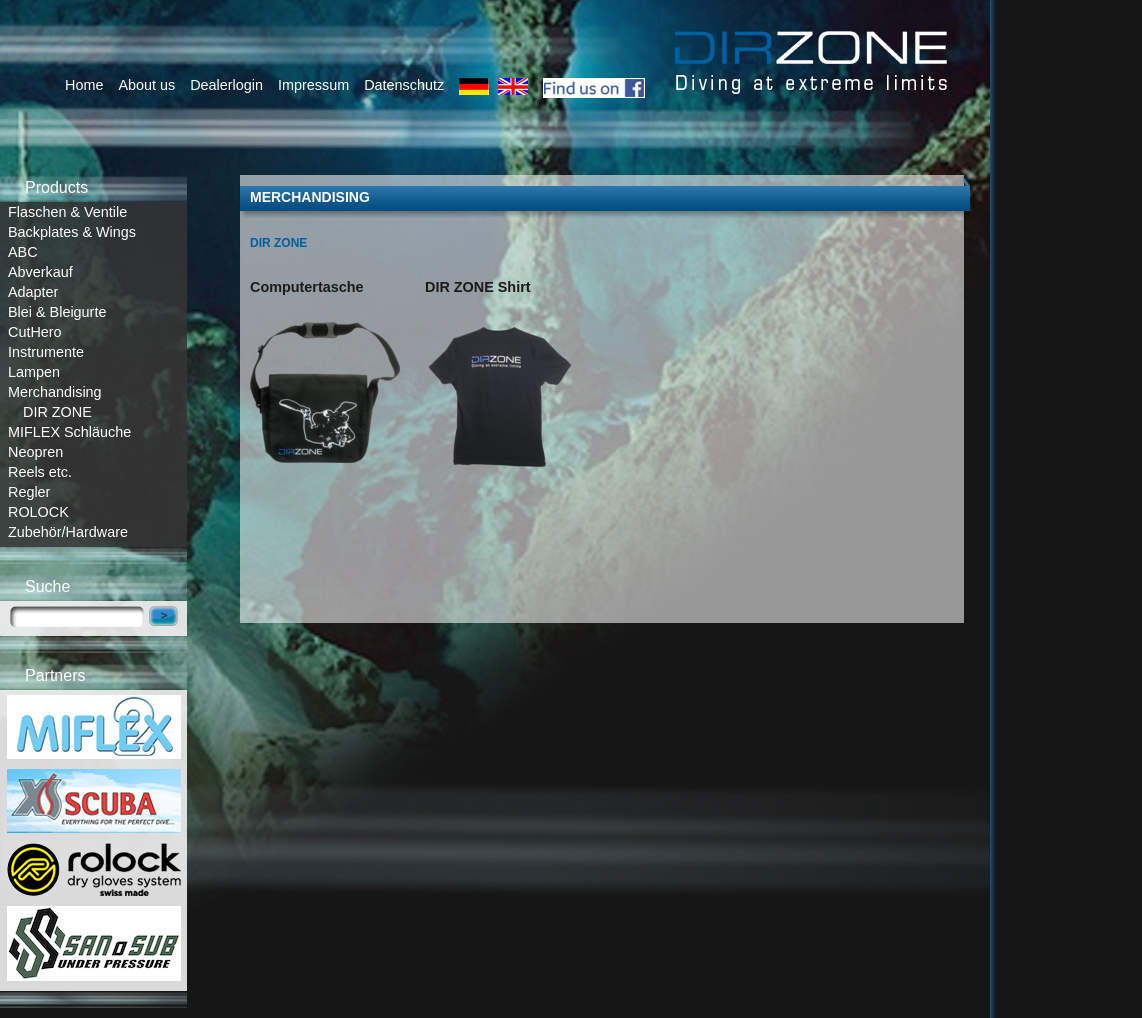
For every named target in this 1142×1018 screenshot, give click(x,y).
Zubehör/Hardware (68, 532)
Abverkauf (40, 272)
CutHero (35, 332)
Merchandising (55, 392)
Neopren (35, 452)
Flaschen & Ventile (67, 212)
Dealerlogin (226, 85)
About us (146, 85)
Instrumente (46, 352)
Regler (29, 492)
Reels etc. (40, 472)
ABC (23, 252)
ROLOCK (38, 512)
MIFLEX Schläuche (69, 432)
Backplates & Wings (72, 232)
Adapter (33, 292)
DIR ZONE (57, 412)
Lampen (34, 372)
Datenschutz (404, 85)
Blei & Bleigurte (57, 312)
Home (84, 85)
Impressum (313, 85)
